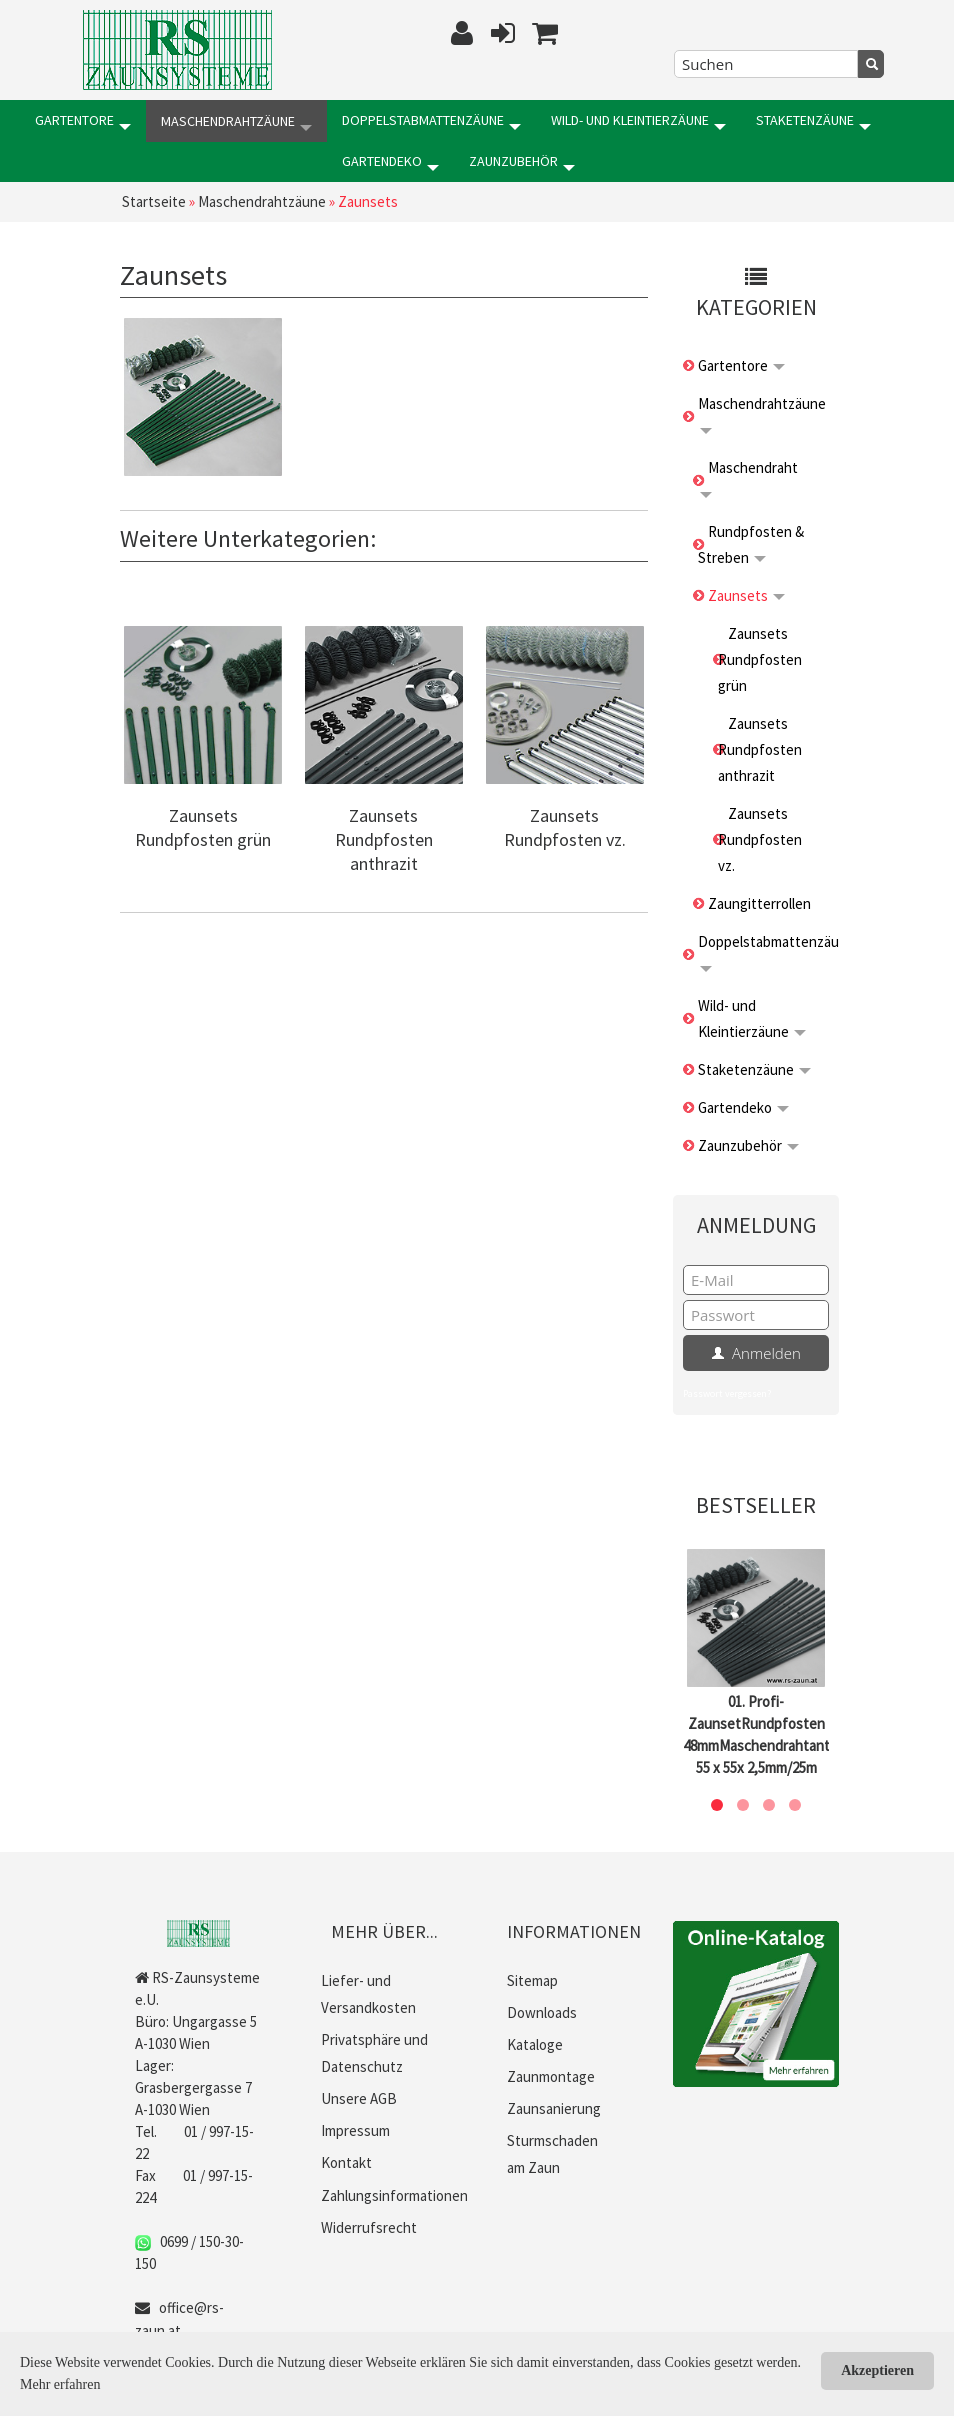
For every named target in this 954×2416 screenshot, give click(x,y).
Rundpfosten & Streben (751, 542)
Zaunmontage (551, 2074)
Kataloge (535, 2042)
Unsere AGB (359, 2096)
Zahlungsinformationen (394, 2192)
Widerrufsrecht (369, 2224)
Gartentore (83, 120)
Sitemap (532, 1978)
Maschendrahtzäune (236, 120)
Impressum (355, 2128)
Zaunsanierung (554, 2106)
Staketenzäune (813, 120)
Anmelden (756, 1351)
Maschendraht (749, 476)
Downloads (542, 2010)
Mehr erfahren (60, 2384)
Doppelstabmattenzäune (431, 120)
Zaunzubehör (215, 160)
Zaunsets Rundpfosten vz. (565, 826)
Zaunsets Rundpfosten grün (203, 826)
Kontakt (346, 2160)
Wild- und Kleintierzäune (638, 120)
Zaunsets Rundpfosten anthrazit (384, 838)
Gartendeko (83, 160)
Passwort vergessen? (727, 1391)
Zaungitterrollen (759, 901)
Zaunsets (746, 593)
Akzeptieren (877, 2370)
